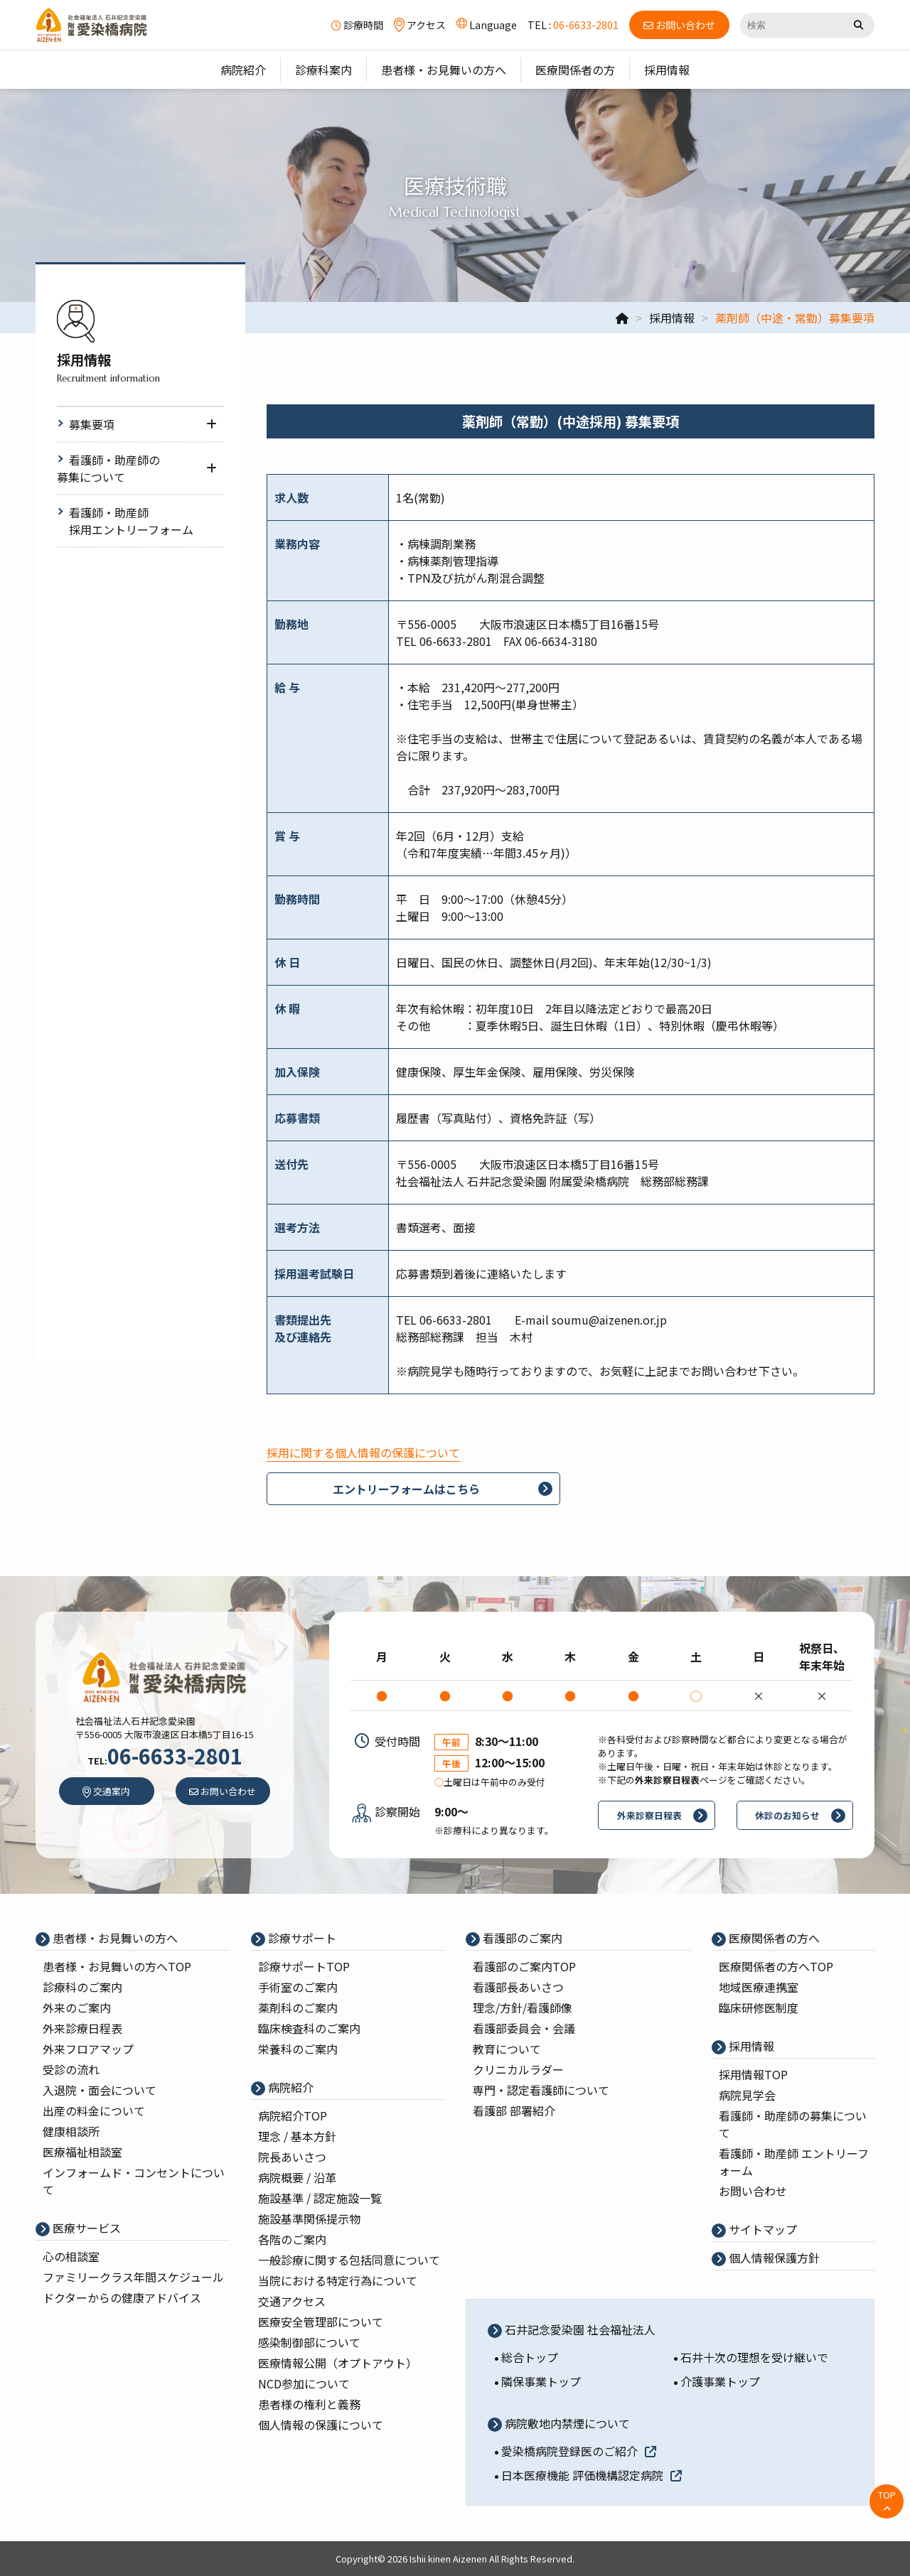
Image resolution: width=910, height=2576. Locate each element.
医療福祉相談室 (82, 2151)
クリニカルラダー (518, 2069)
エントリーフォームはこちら (406, 1488)
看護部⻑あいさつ (518, 1986)
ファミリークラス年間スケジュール (133, 2276)
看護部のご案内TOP (524, 1966)
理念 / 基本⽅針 (297, 2136)
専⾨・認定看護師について (541, 2089)
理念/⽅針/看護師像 (522, 2007)
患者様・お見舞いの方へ (114, 1937)
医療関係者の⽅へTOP (776, 1966)
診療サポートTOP (304, 1966)
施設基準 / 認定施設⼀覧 (320, 2197)
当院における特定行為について (337, 2280)
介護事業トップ (720, 2381)
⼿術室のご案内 (298, 1986)
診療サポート (300, 1937)
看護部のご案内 (521, 1937)
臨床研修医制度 (758, 2007)
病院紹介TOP (292, 2115)
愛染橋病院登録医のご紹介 (578, 2450)
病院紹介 (289, 2087)
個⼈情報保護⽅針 (773, 2257)
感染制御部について (309, 2342)
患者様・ (117, 1966)
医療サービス (85, 2227)
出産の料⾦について (94, 2110)
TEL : (573, 25)
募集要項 (91, 424)
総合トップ (529, 2357)
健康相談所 (71, 2131)
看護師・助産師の (108, 468)
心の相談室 (71, 2256)
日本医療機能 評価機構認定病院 (591, 2475)
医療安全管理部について (320, 2321)
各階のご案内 (292, 2239)
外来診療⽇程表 (82, 2028)
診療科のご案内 (82, 1986)
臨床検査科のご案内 (309, 2028)
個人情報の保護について (320, 2424)
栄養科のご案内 (298, 2048)
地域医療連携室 (758, 1986)
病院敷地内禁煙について (566, 2423)
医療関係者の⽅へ (773, 1937)
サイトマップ (761, 2229)
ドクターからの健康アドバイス (122, 2297)
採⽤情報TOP (753, 2074)
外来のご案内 (77, 2007)
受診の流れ (71, 2069)
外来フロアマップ (88, 2048)
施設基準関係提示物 (309, 2218)
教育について (507, 2048)
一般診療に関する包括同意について (349, 2259)
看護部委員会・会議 (524, 2028)
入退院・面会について (99, 2089)
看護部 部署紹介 (514, 2110)
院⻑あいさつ (292, 2156)
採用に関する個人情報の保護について (363, 1452)
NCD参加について (304, 2383)
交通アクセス (292, 2301)
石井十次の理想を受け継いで (754, 2357)
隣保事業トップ (541, 2381)
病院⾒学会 (747, 2094)
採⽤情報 (750, 2045)
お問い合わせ (753, 2190)
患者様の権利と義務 (309, 2404)
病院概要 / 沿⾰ (297, 2177)
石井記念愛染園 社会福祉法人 (578, 2329)
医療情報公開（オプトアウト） (337, 2362)
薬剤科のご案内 (298, 2007)
